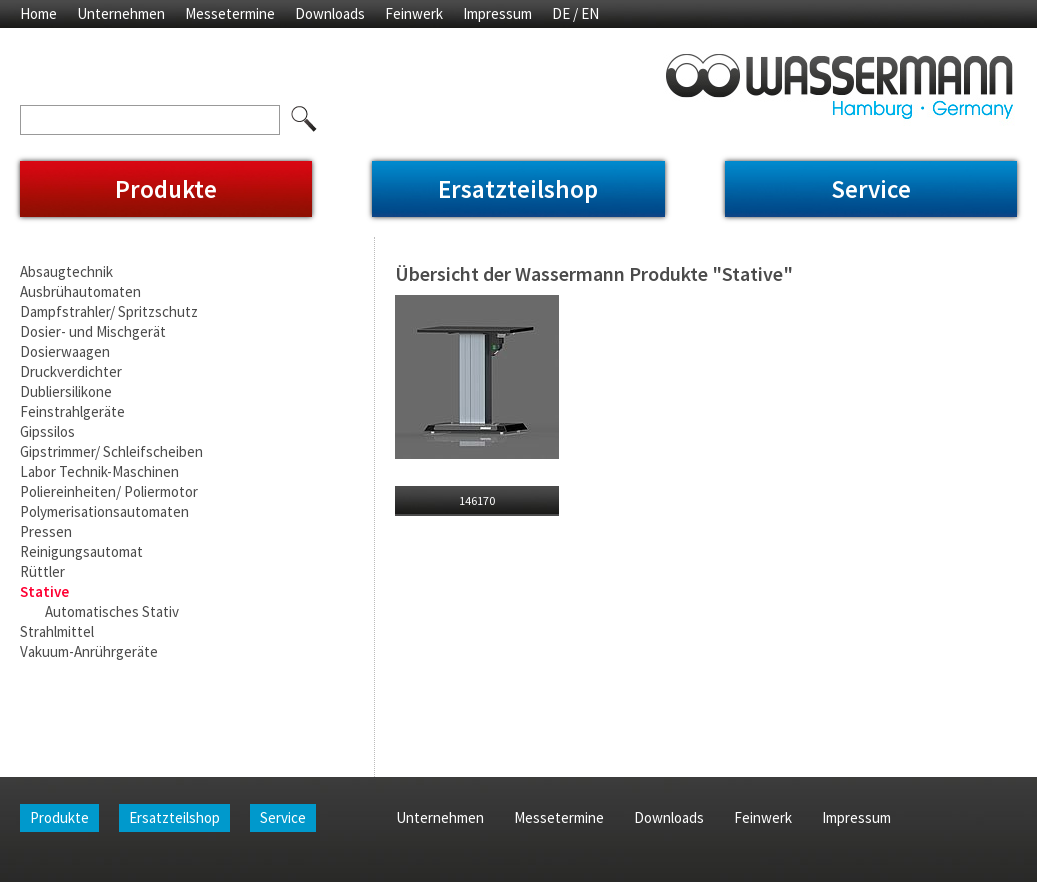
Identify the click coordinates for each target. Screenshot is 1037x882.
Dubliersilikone (66, 391)
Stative (44, 591)
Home (38, 13)
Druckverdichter (71, 371)
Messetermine (230, 13)
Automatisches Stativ (112, 611)
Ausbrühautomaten (80, 291)
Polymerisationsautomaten (104, 511)
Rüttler (42, 571)
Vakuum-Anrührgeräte (89, 651)
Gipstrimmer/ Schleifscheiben (111, 451)
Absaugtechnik (66, 271)
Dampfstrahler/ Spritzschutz (109, 311)
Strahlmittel (57, 631)
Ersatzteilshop (518, 189)
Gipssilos (47, 431)
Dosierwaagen (65, 351)
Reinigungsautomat (81, 551)
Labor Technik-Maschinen (99, 471)
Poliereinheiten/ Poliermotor (109, 491)
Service (871, 189)
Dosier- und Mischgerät (93, 331)
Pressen (46, 531)
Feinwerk (414, 13)
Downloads (330, 13)
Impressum (497, 13)
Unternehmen (121, 13)
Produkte (166, 189)
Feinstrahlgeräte (72, 411)
